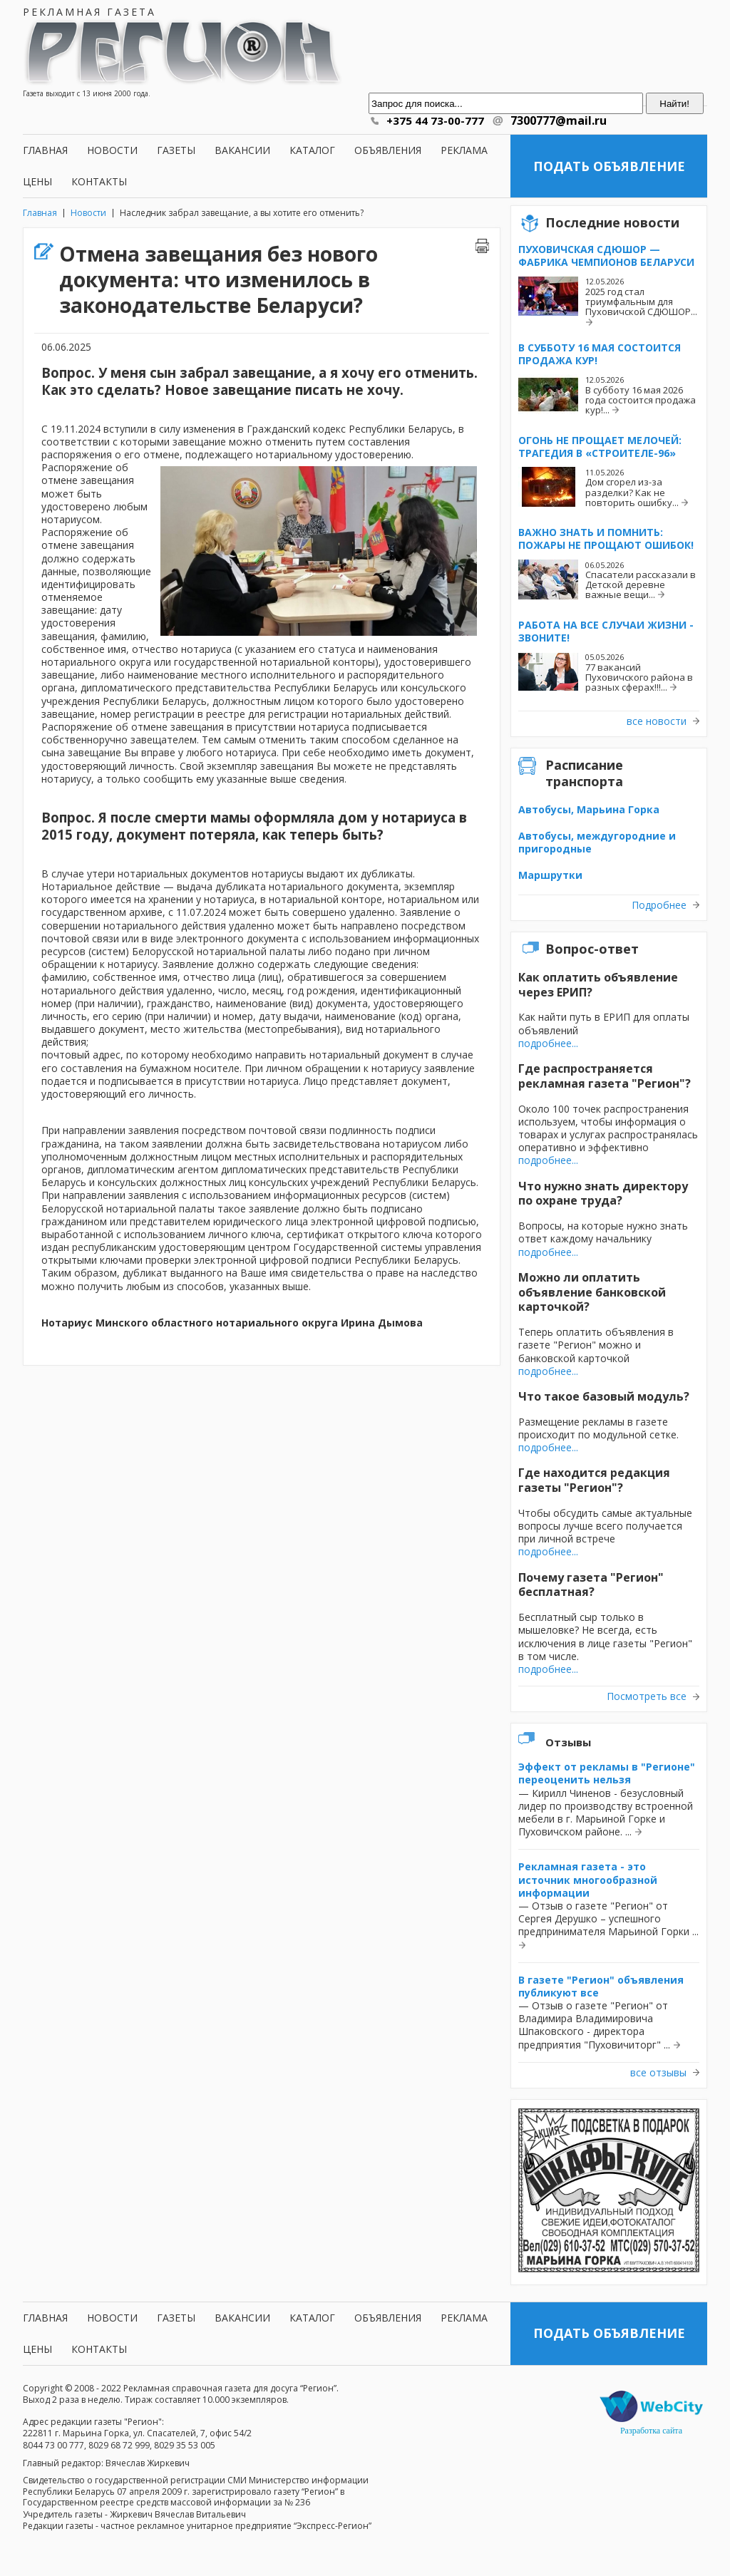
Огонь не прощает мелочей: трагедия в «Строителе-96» (600, 446)
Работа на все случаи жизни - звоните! (606, 631)
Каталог (312, 150)
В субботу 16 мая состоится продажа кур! (599, 354)
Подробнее (659, 905)
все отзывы (658, 2072)
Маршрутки (550, 875)
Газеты (176, 150)
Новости (112, 150)
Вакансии (242, 150)
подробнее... (548, 1043)
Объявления (387, 150)
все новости (657, 721)
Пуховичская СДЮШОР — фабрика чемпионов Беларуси (606, 255)
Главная (45, 150)
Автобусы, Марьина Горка (588, 809)
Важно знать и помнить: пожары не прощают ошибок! (606, 538)
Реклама (464, 150)
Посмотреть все (647, 1696)
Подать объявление (609, 166)
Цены (37, 181)
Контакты (99, 181)
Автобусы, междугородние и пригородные (597, 842)
